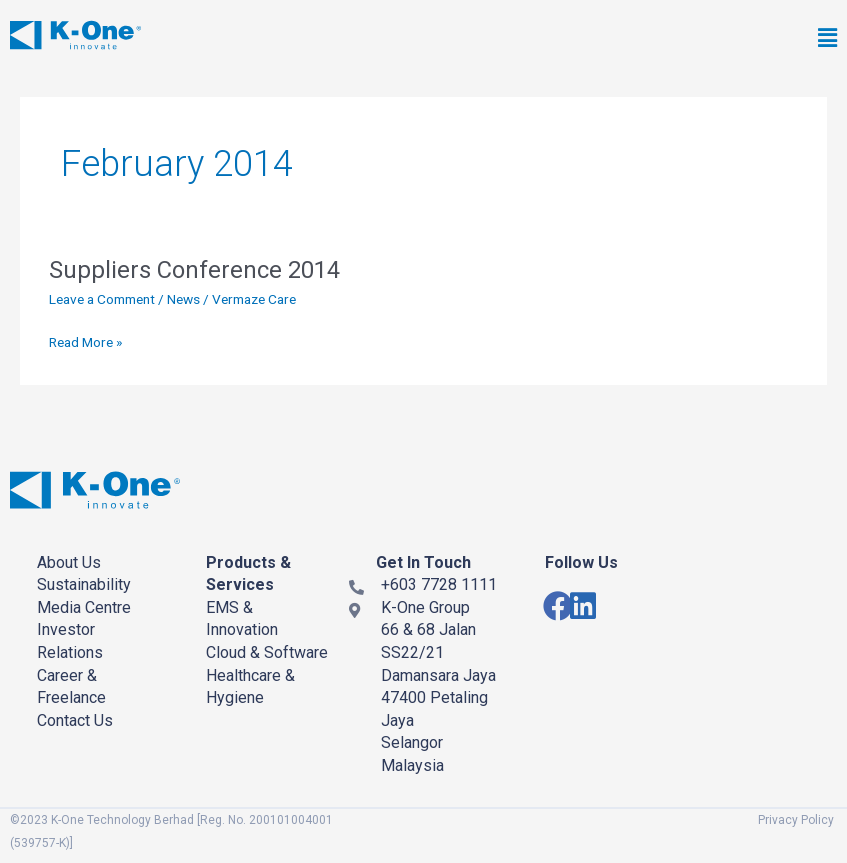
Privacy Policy (796, 820)
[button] (593, 39)
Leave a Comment (102, 299)
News (183, 299)
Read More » (85, 340)
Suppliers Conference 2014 (194, 270)
